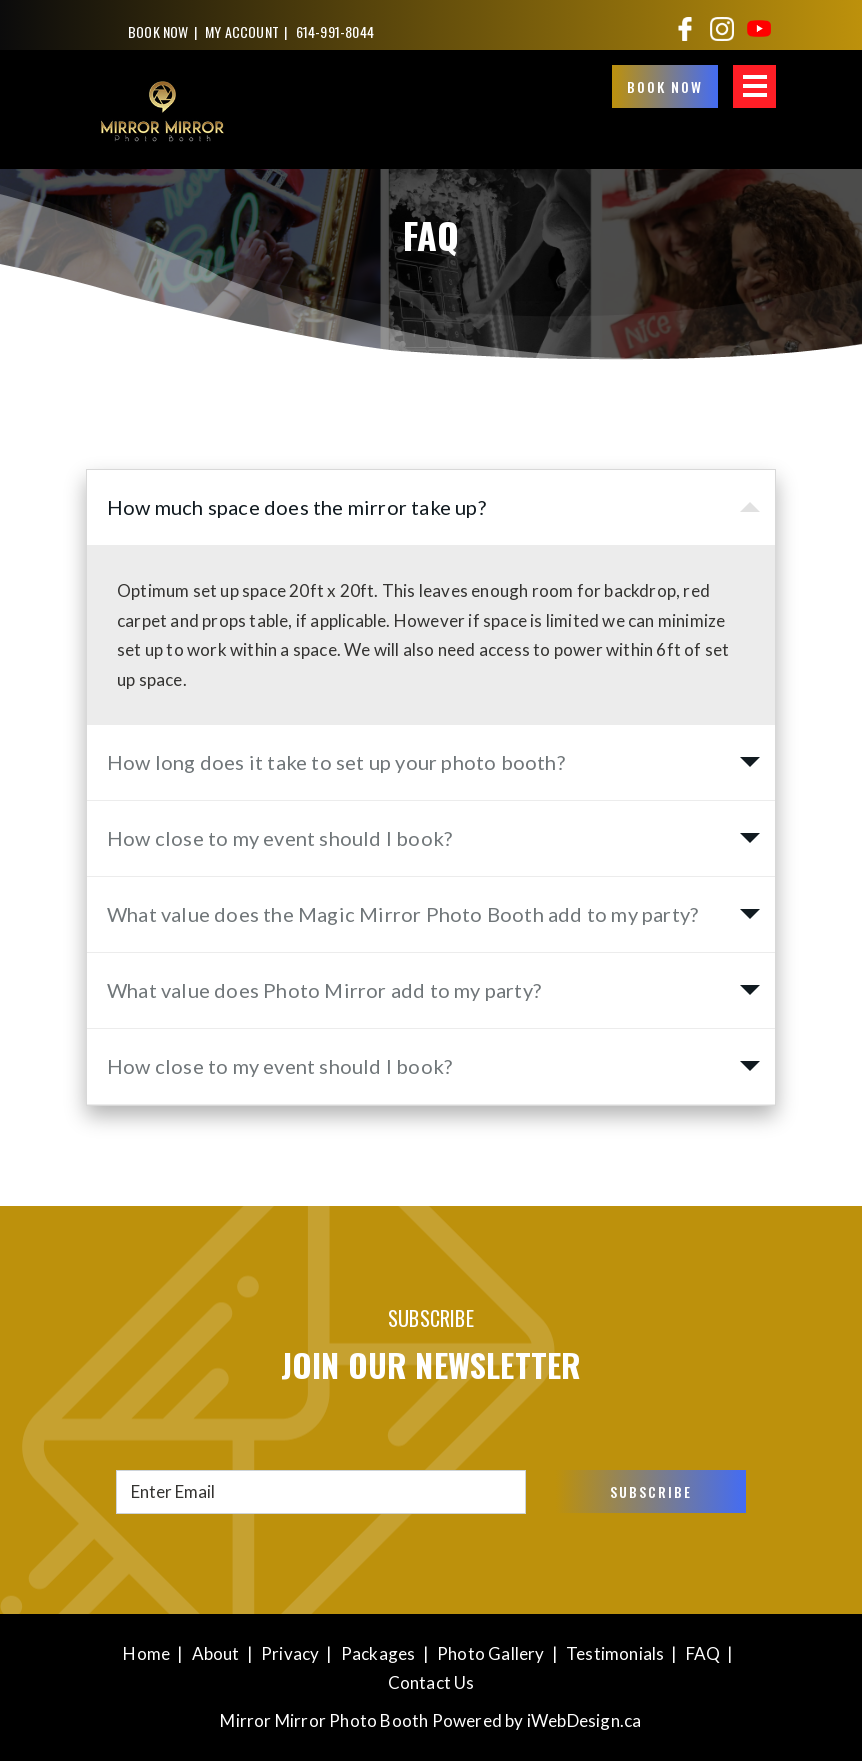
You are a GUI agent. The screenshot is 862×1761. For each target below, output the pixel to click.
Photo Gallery (491, 1653)
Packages (378, 1653)
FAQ (703, 1653)
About (216, 1653)
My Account (242, 31)
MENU (754, 86)
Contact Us (431, 1682)
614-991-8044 (335, 31)
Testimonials (615, 1653)
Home (146, 1653)
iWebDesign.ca (584, 1720)
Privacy (290, 1653)
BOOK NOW (158, 31)
